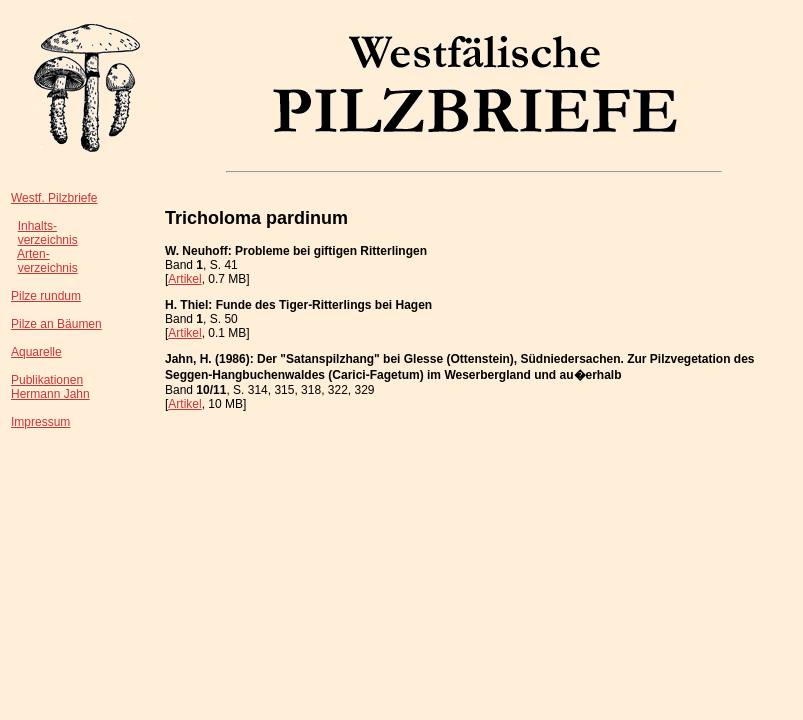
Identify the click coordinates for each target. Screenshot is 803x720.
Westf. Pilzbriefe (54, 198)
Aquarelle (36, 352)
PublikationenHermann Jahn (50, 387)
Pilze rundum (46, 296)
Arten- (33, 254)
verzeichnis (48, 240)
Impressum (40, 422)
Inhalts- (37, 226)
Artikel (184, 279)
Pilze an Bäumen (56, 324)
